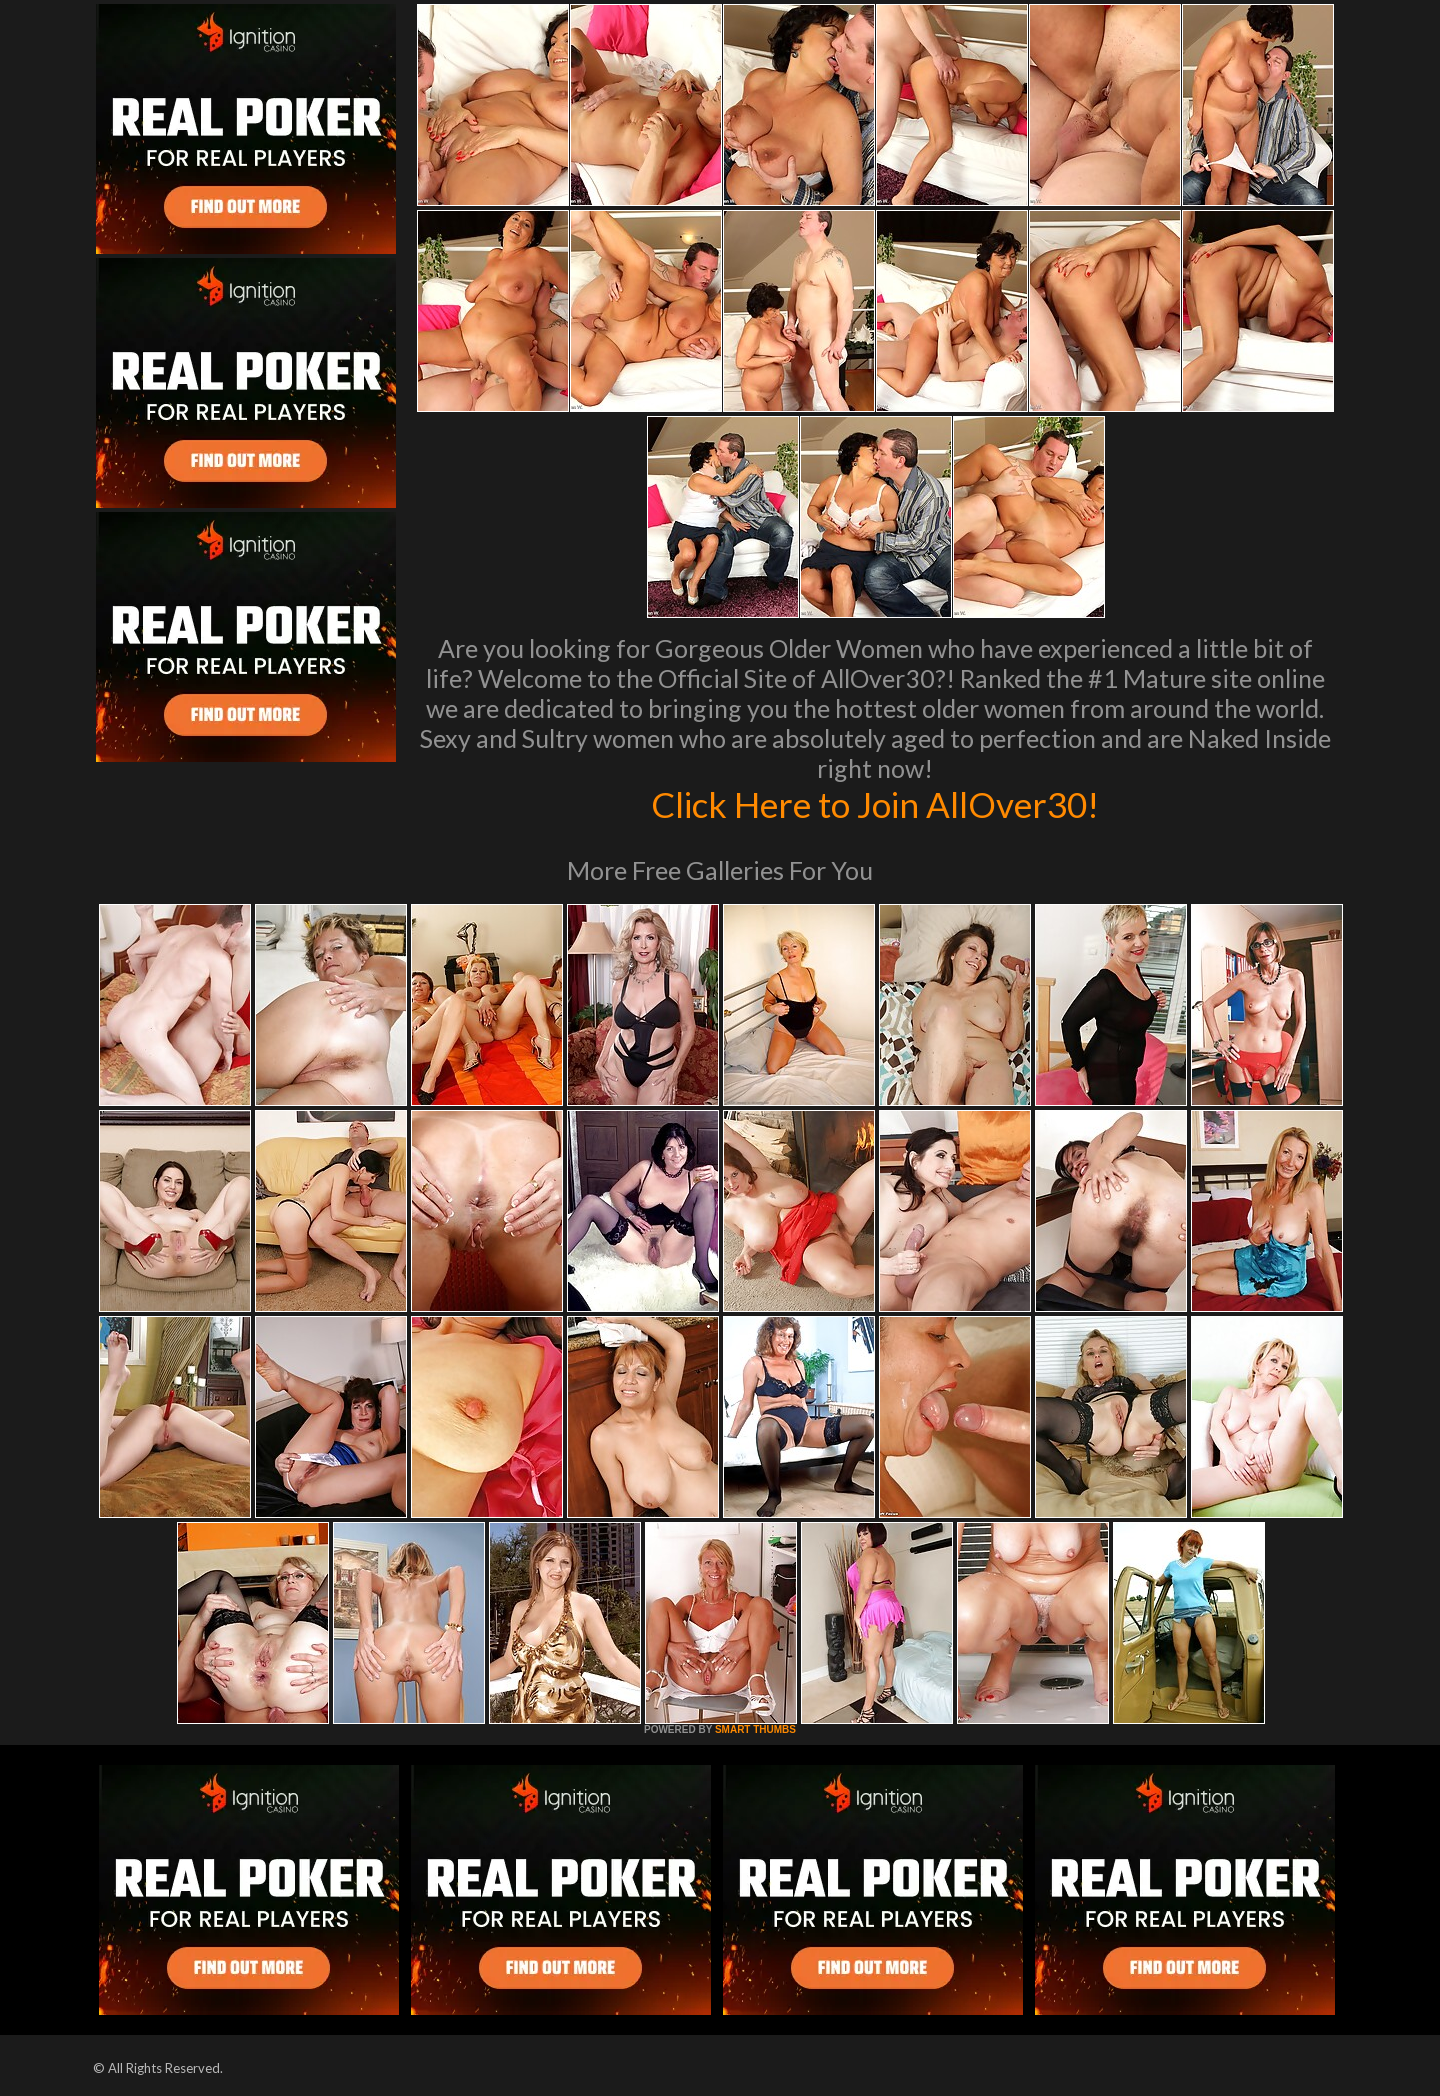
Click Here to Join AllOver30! (875, 804)
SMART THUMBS (755, 1729)
